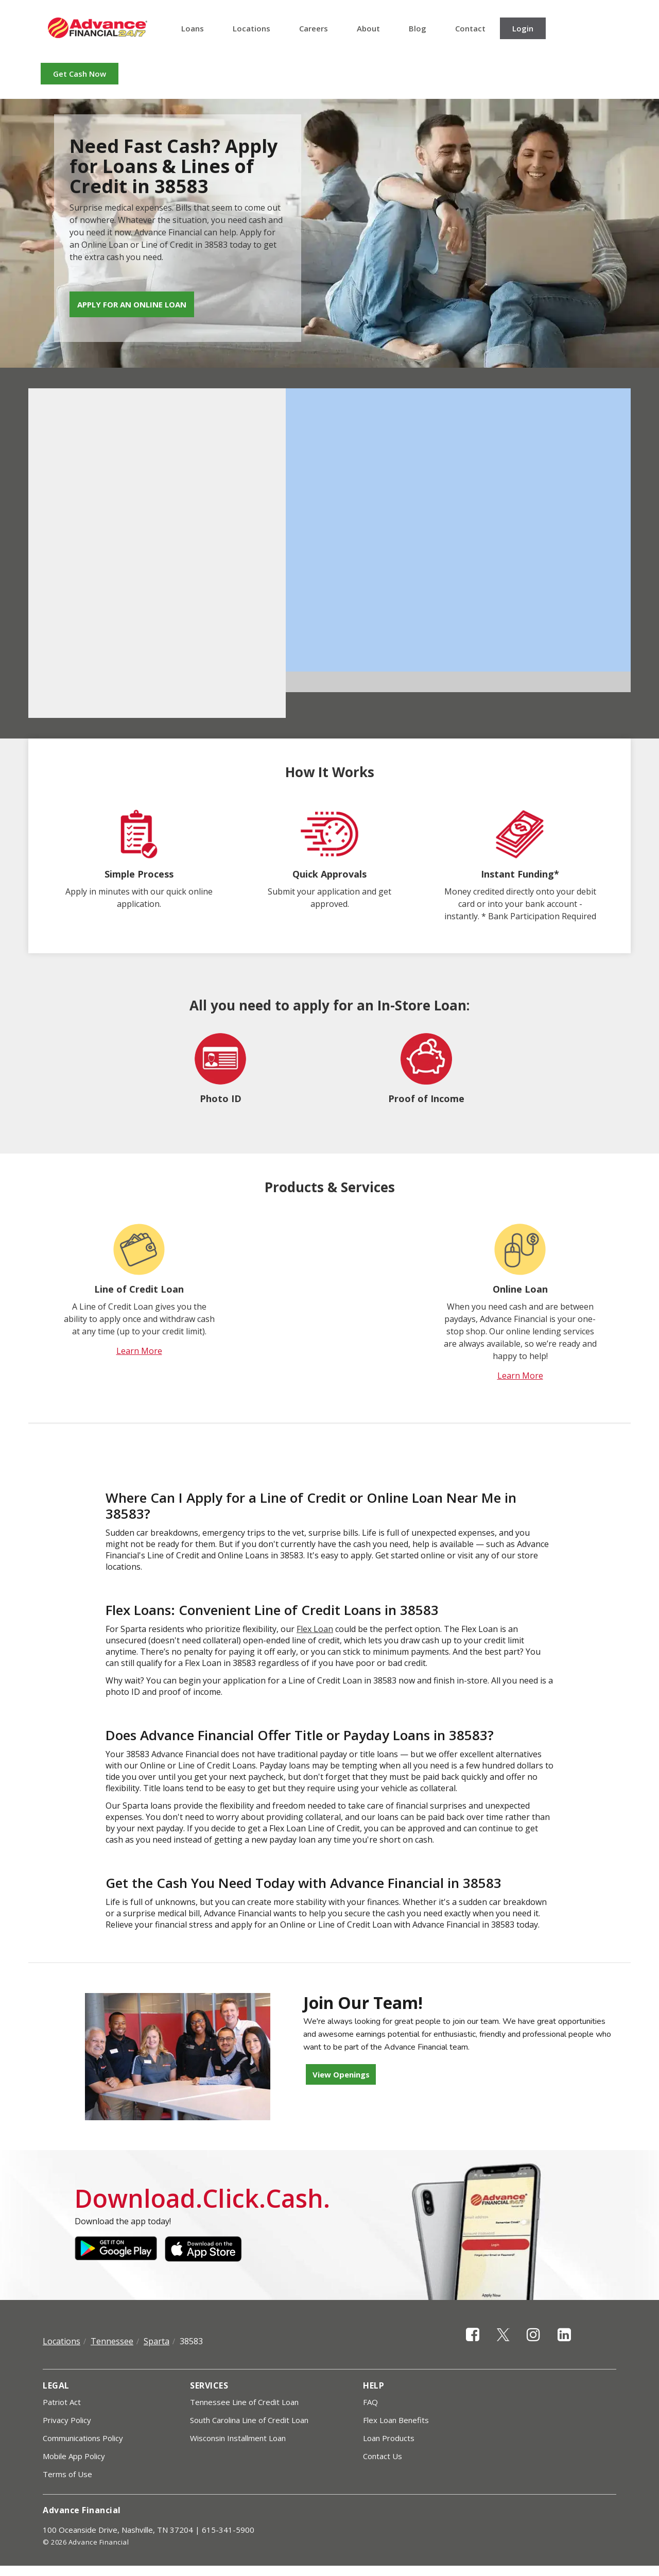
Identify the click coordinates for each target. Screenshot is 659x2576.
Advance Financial (97, 28)
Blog (417, 28)
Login (522, 28)
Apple (206, 2249)
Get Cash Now (79, 73)
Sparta (156, 2341)
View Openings (341, 2074)
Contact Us (382, 2456)
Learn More (139, 1350)
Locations (251, 28)
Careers (313, 28)
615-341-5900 (228, 2530)
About (368, 28)
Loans (192, 28)
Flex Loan (315, 1629)
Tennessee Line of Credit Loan (244, 2402)
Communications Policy (83, 2438)
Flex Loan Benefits (396, 2420)
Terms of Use (67, 2474)
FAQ (370, 2402)
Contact (470, 28)
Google (116, 2249)
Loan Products (388, 2438)
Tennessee (112, 2341)
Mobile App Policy (74, 2456)
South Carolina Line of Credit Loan (249, 2420)
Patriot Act (62, 2402)
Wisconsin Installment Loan (238, 2438)
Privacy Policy (67, 2420)
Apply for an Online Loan (131, 304)
